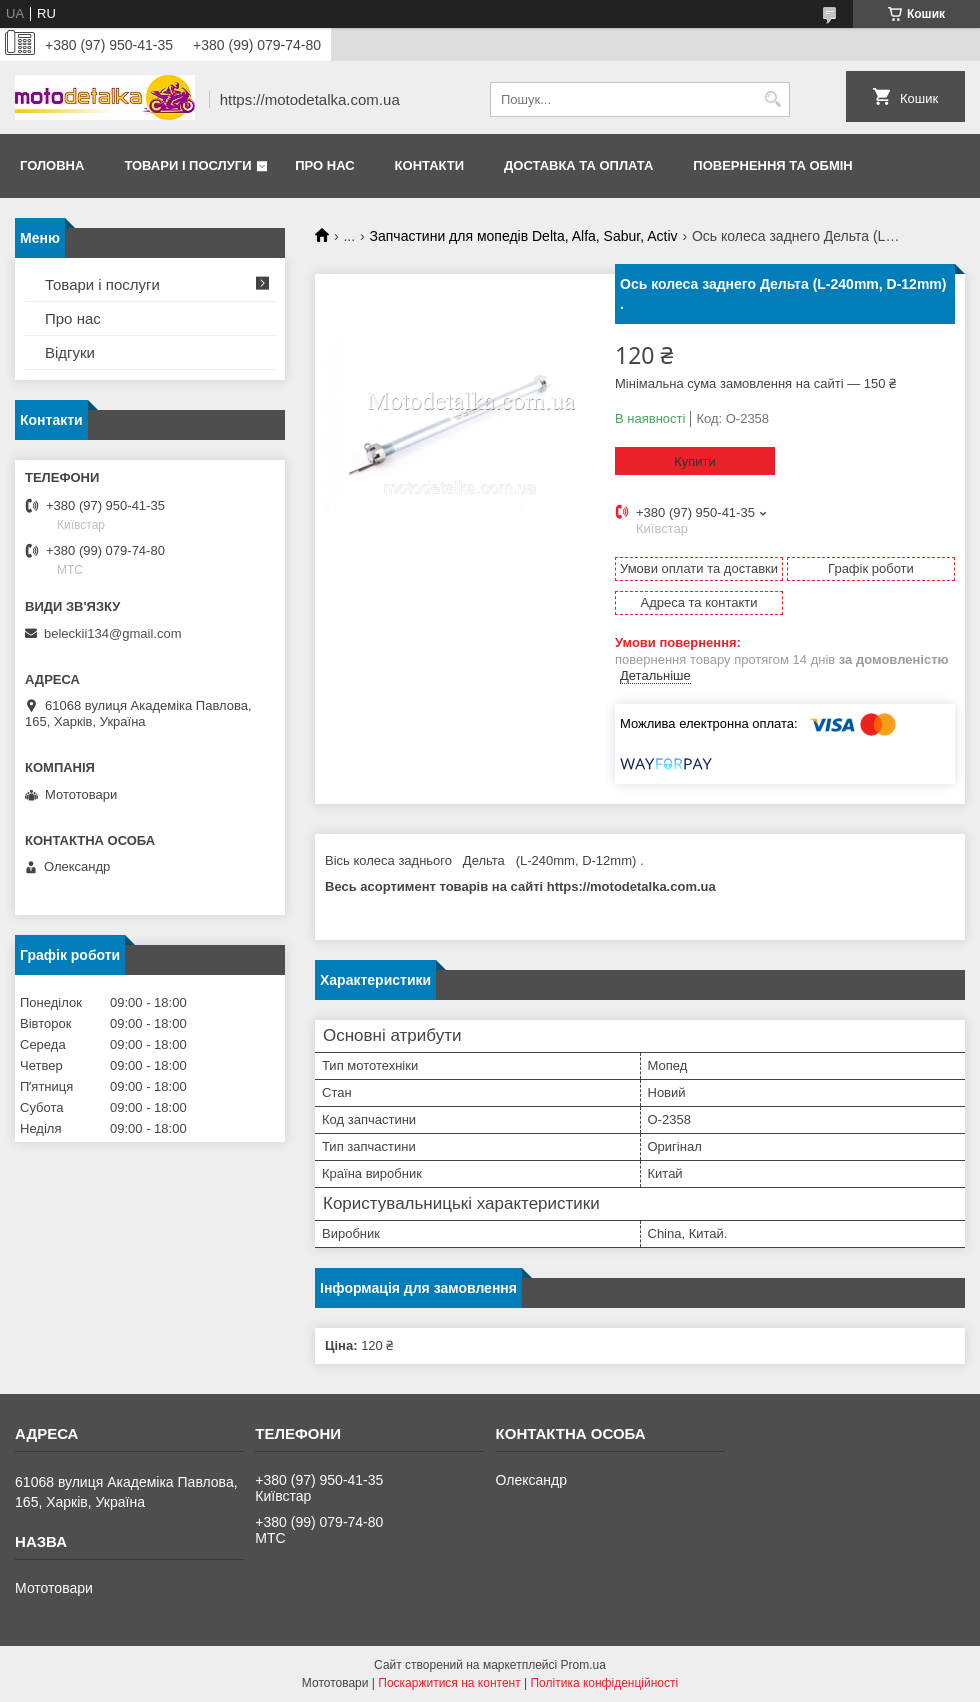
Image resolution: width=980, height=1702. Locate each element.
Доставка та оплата (578, 165)
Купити (695, 461)
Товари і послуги (187, 165)
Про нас (324, 165)
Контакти (430, 165)
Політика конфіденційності (604, 1683)
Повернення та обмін (772, 165)
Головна (52, 165)
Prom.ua (583, 1665)
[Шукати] (772, 99)
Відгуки (70, 352)
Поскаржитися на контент (449, 1683)
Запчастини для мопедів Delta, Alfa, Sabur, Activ (524, 236)
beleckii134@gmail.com (112, 633)
